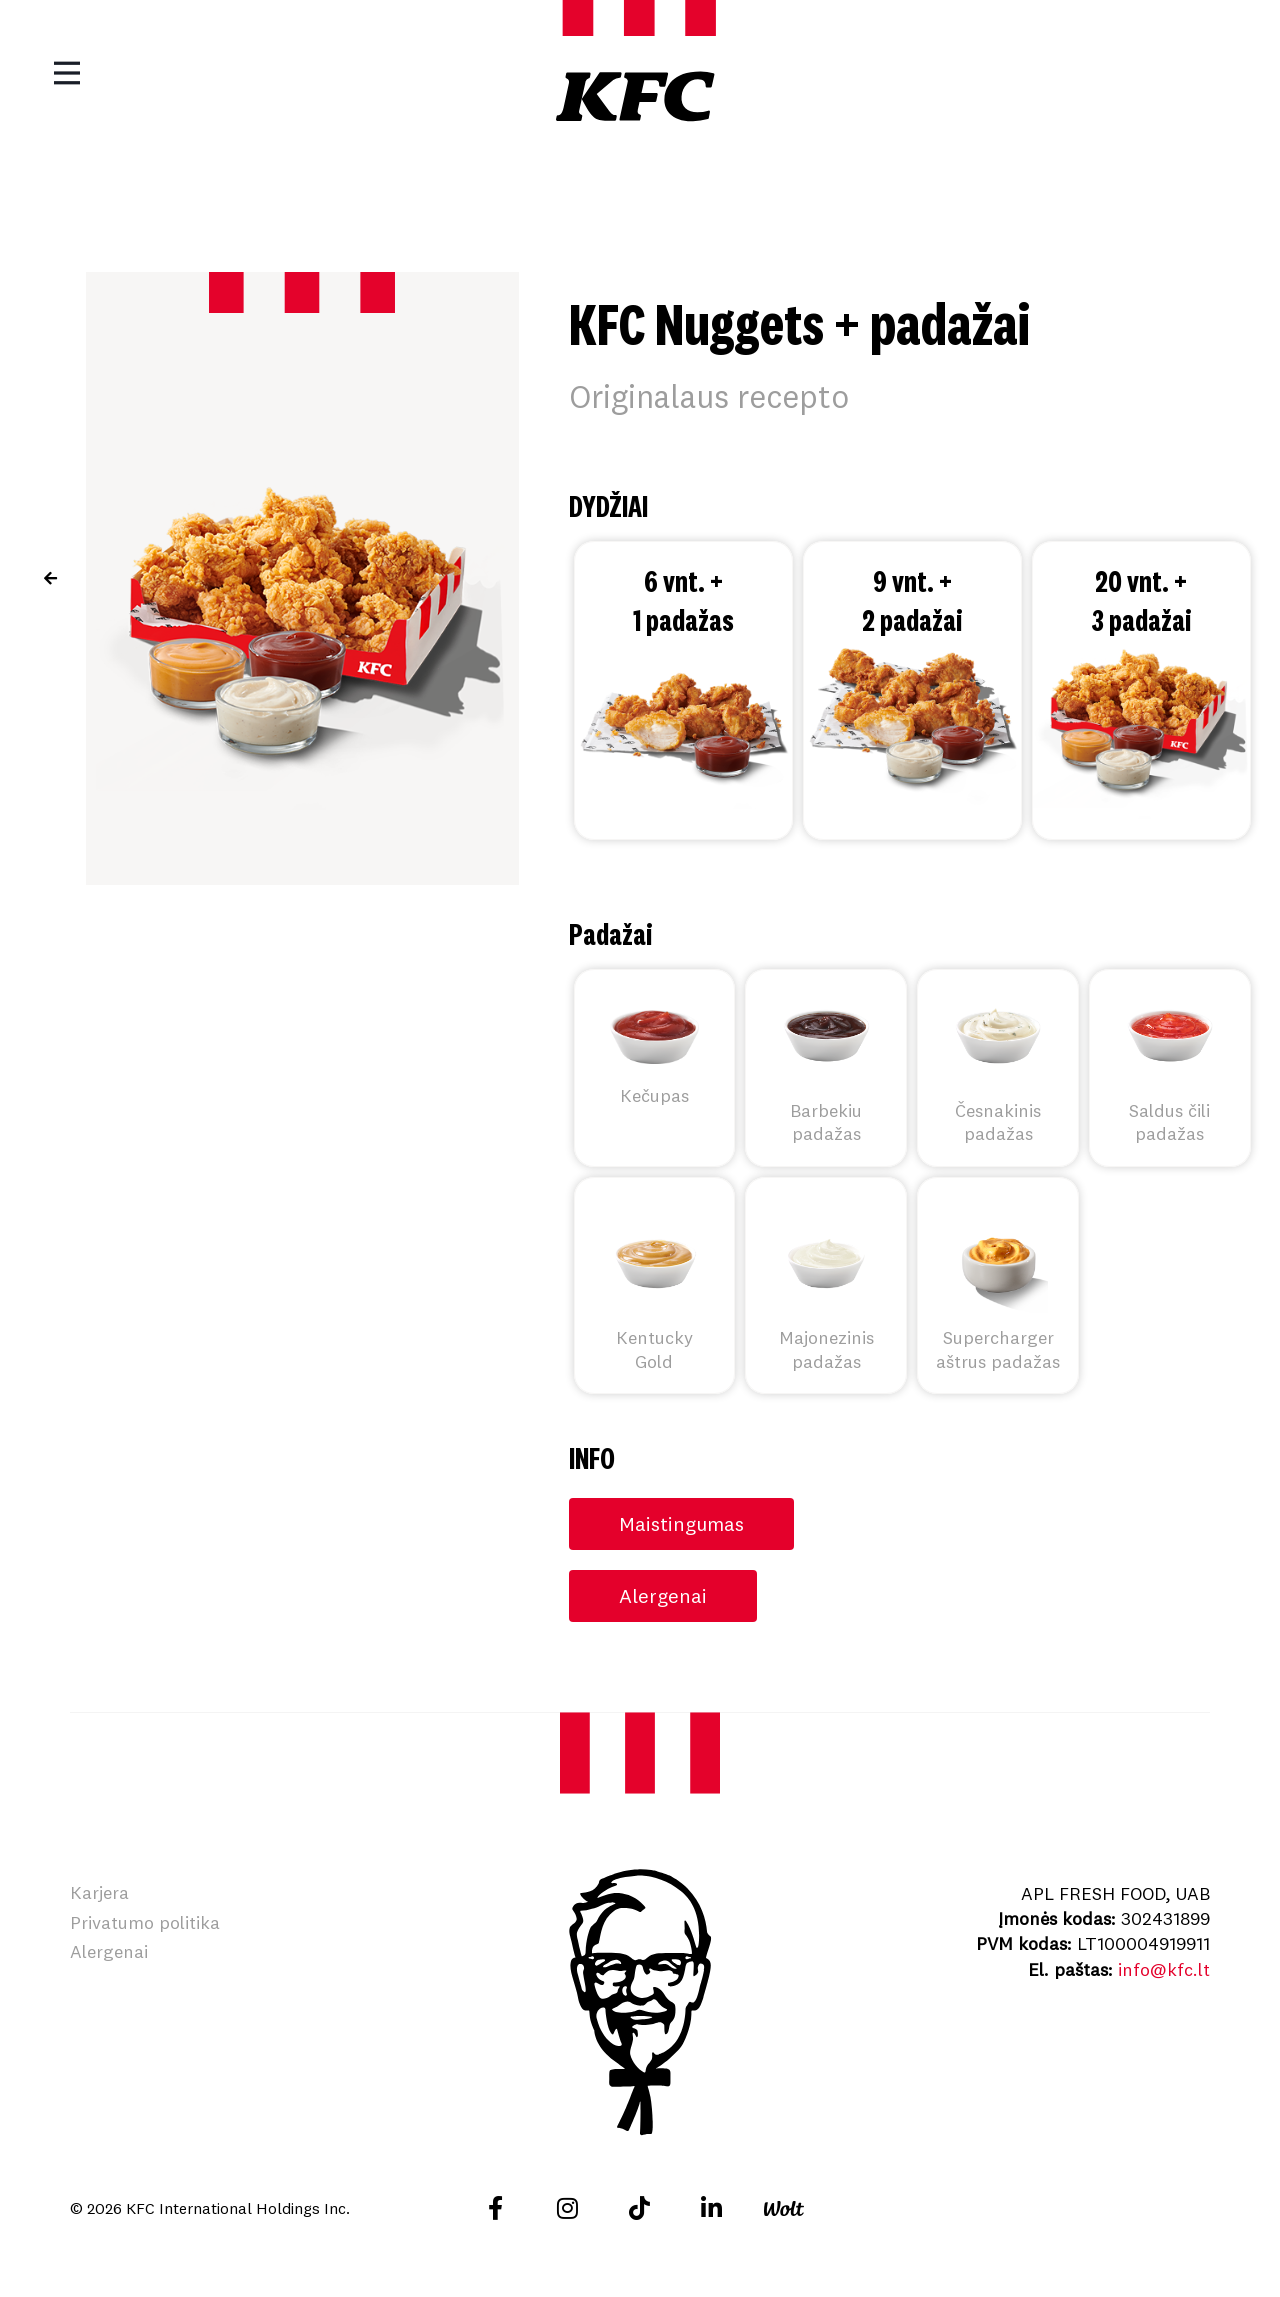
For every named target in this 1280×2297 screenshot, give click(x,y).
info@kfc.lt (1164, 1969)
